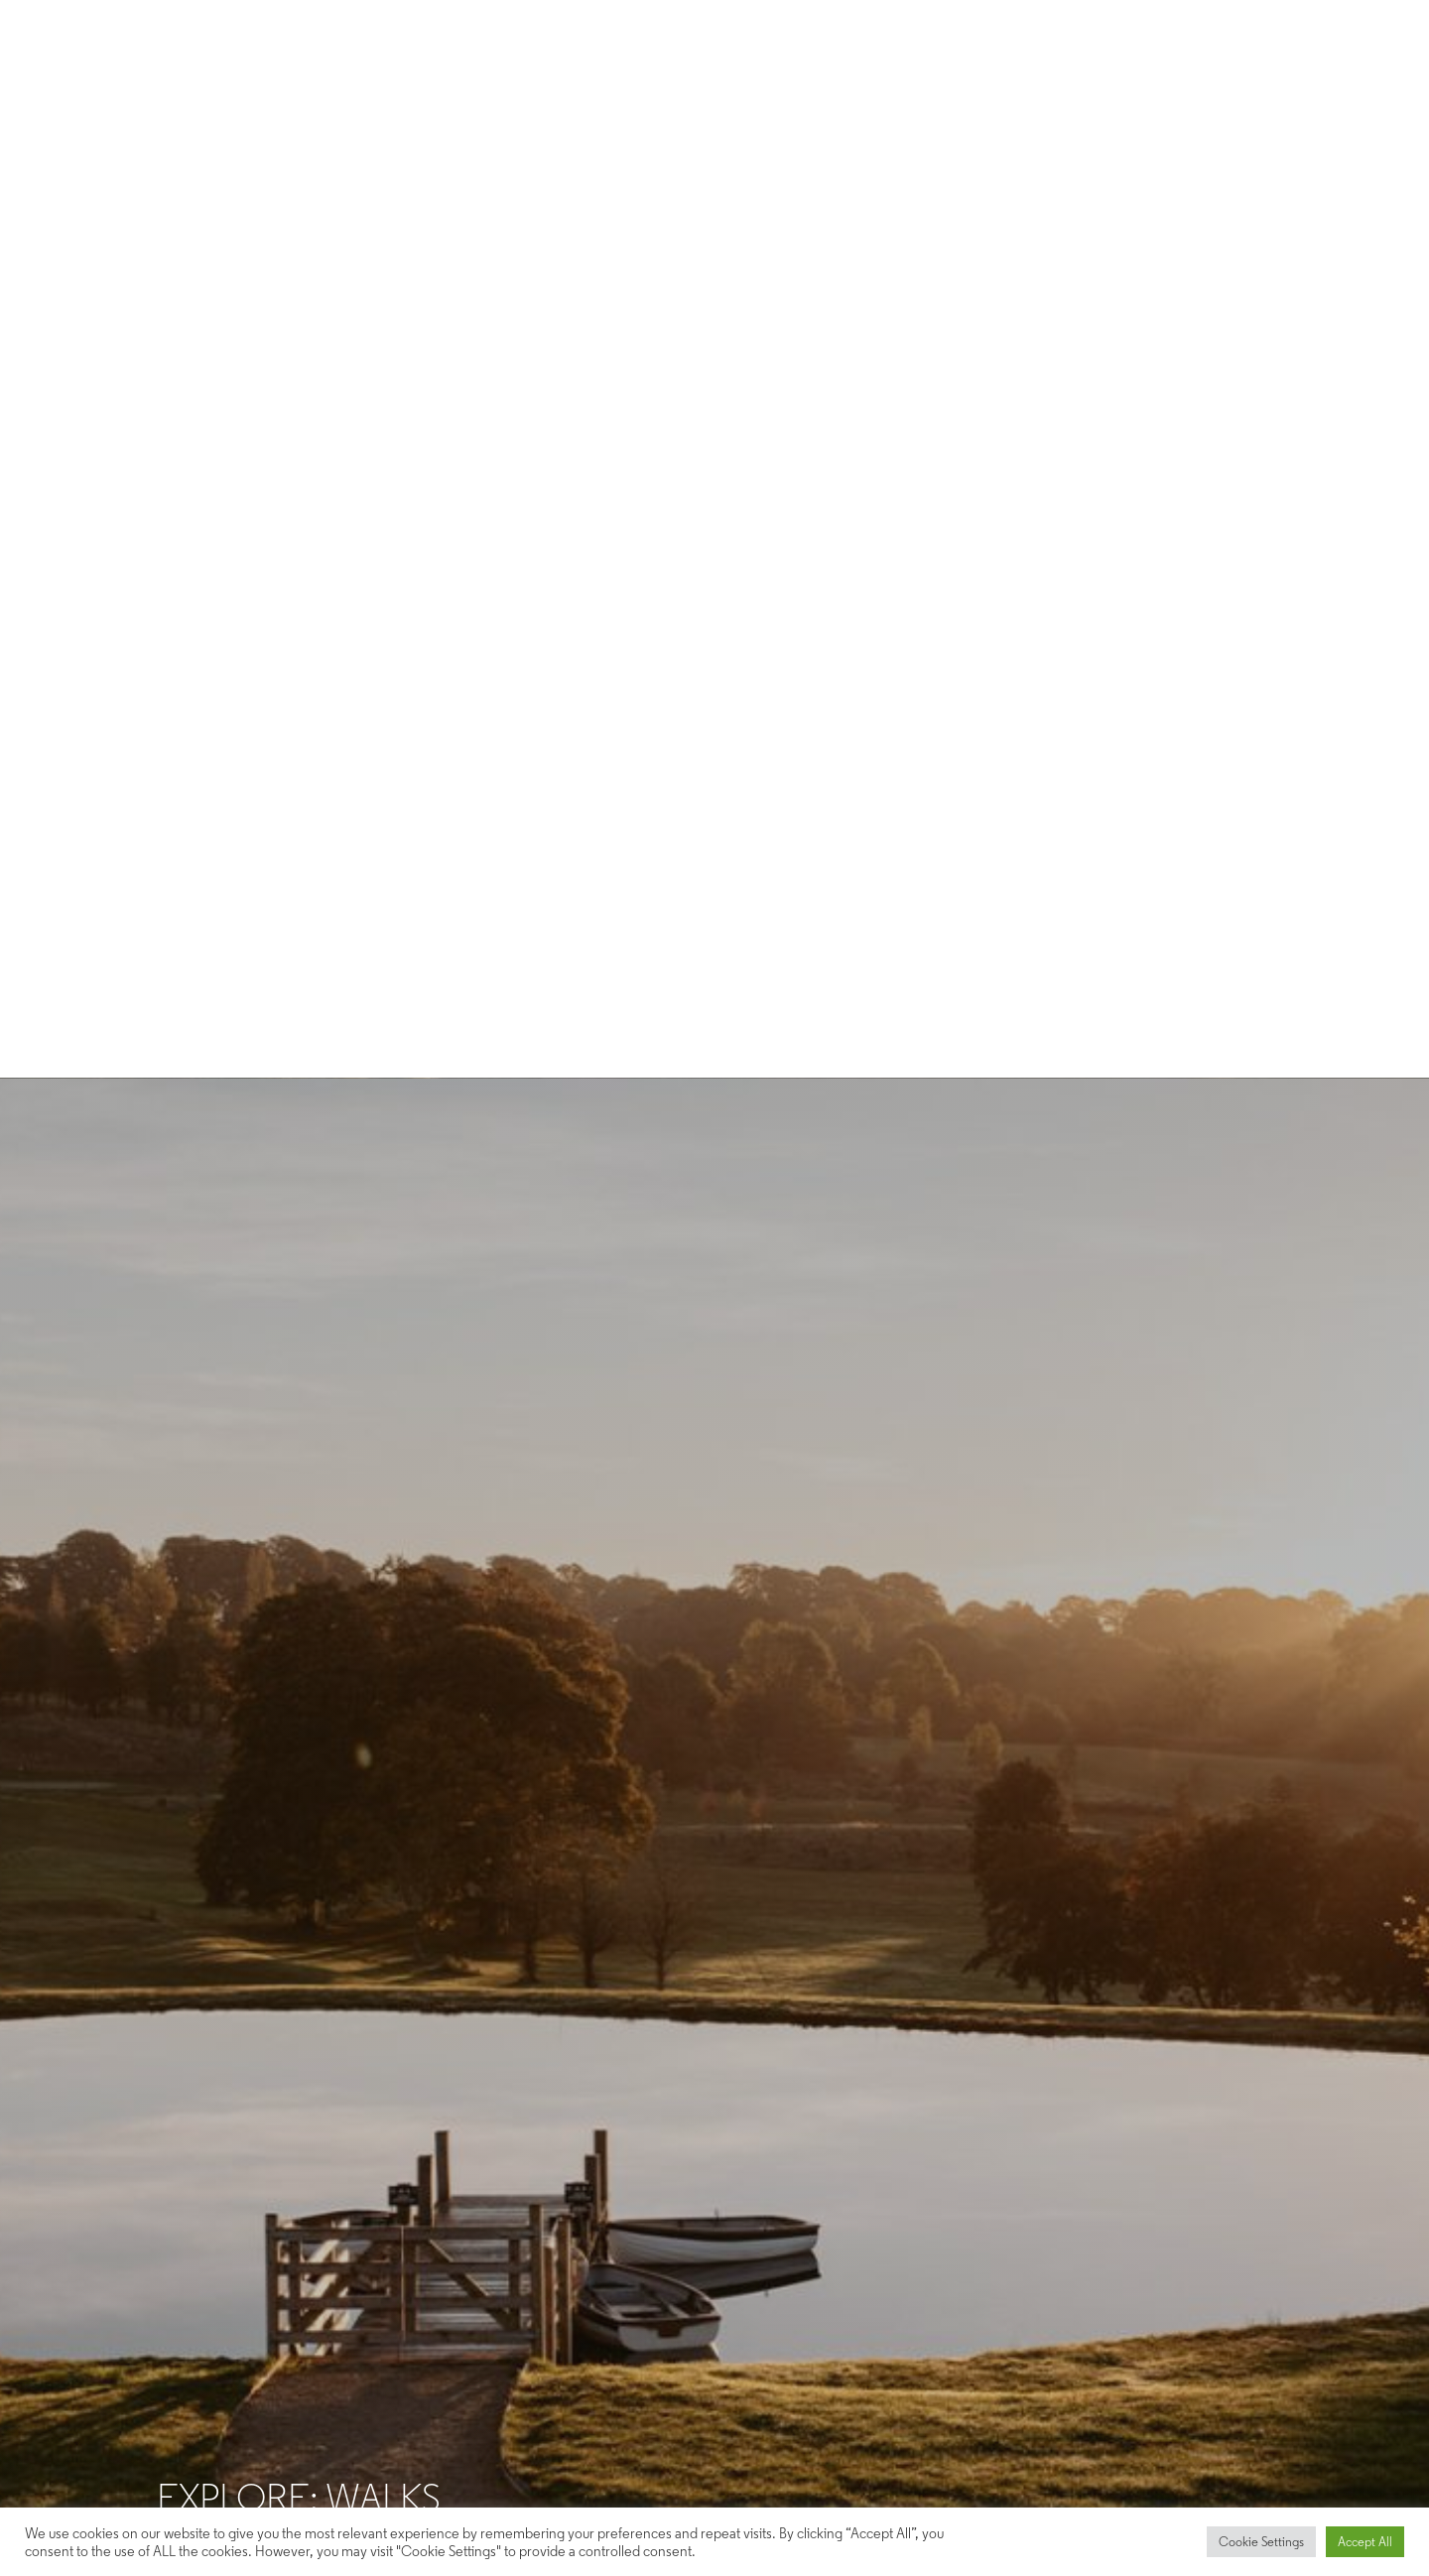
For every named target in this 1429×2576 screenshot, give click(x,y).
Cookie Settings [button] (1261, 2541)
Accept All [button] (1365, 2541)
